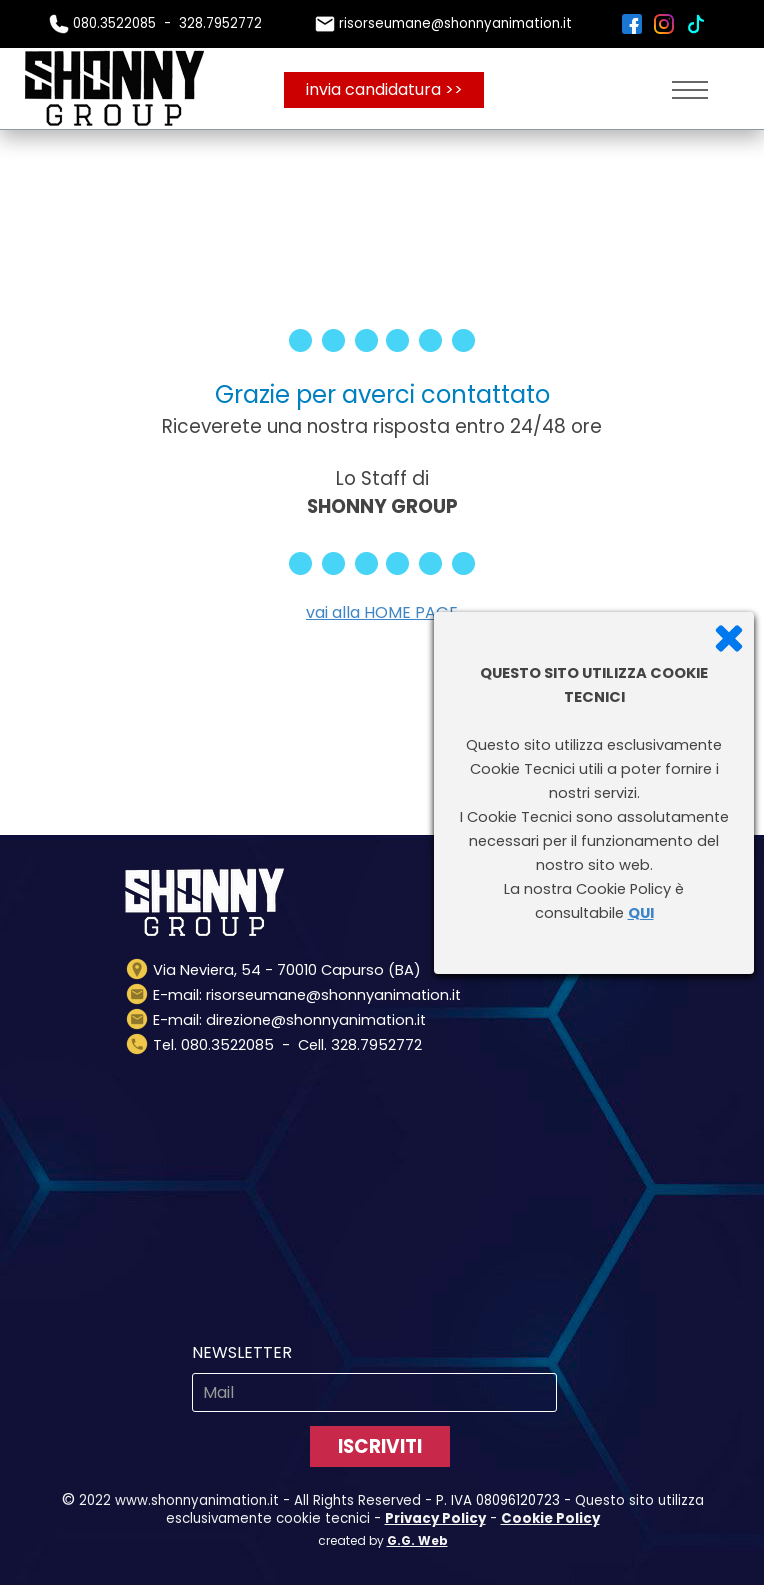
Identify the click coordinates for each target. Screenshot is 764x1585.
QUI (641, 913)
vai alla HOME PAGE (382, 612)
